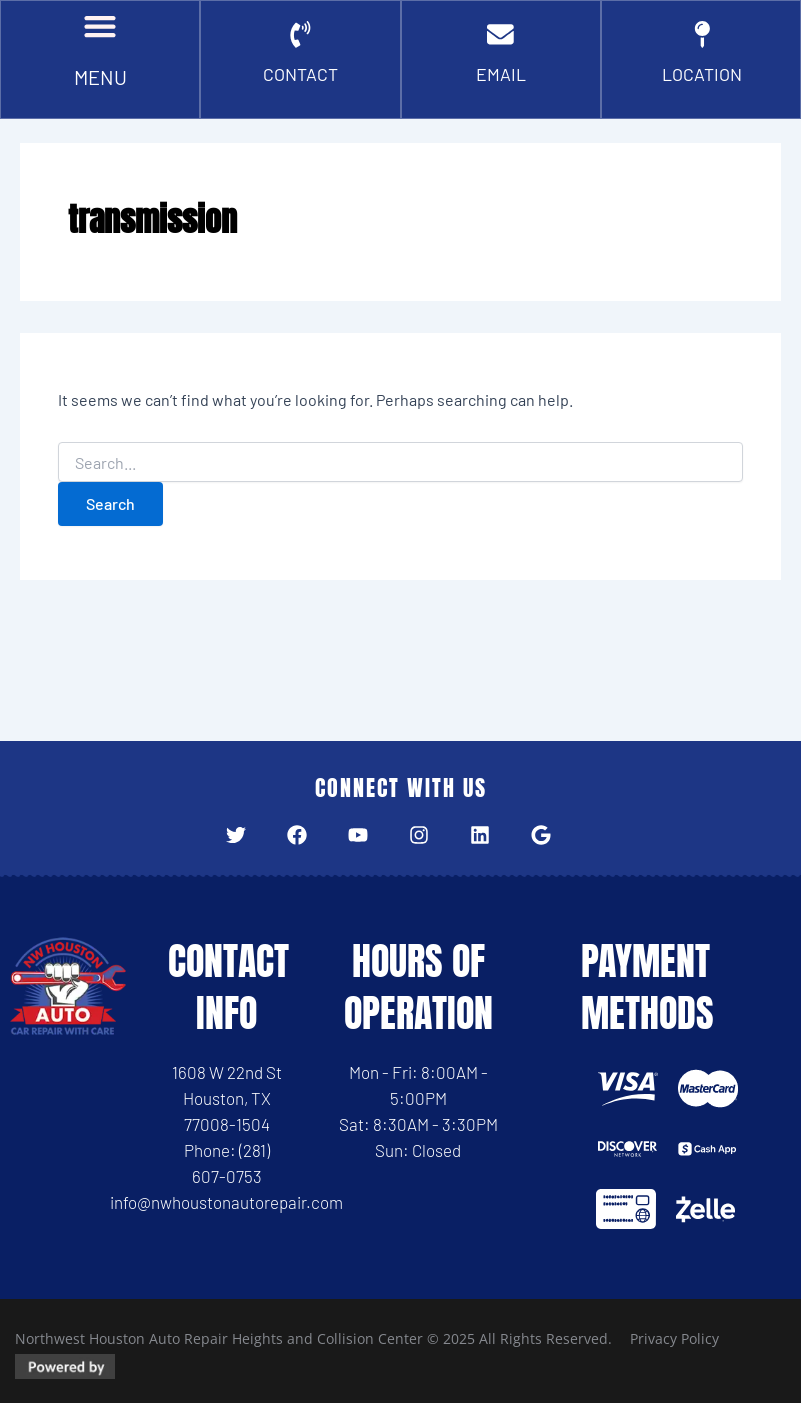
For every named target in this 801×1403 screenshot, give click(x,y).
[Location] (702, 40)
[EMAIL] (501, 40)
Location (702, 81)
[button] (100, 30)
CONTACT (300, 81)
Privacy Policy (674, 1338)
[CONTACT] (300, 40)
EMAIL (500, 81)
